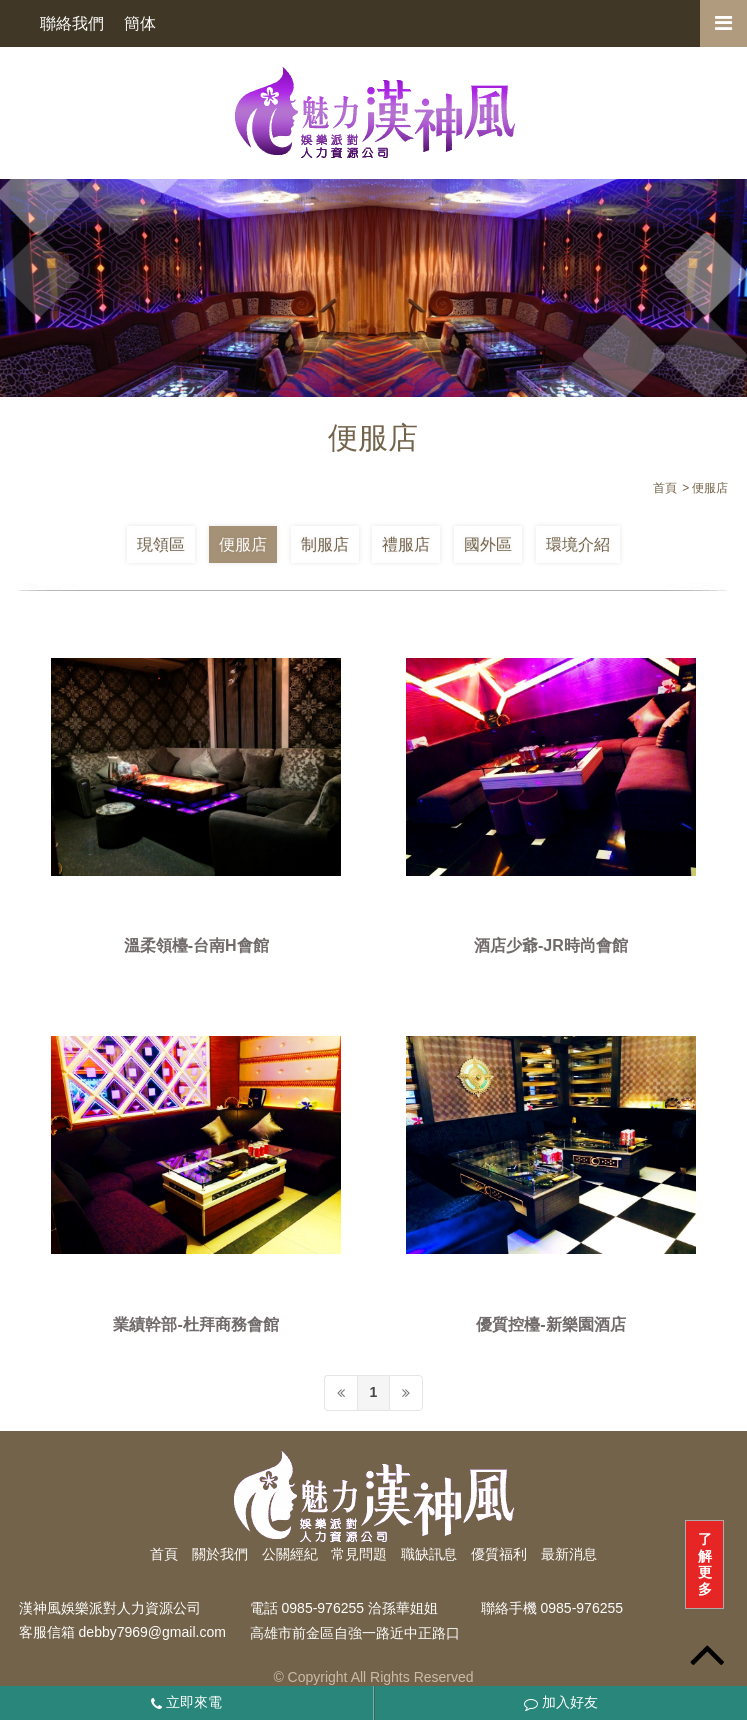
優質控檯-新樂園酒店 (550, 1324)
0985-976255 (582, 1608)
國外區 (488, 544)
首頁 (164, 1554)
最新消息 (569, 1554)
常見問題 (359, 1554)
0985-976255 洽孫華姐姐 (360, 1608)
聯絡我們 (72, 23)
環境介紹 (578, 544)
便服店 (243, 544)
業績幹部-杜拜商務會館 (195, 1324)
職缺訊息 (429, 1554)
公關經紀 (290, 1554)
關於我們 (220, 1554)
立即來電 (186, 1702)
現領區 (161, 544)
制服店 (325, 544)
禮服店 (406, 544)
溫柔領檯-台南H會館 (196, 946)
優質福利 (499, 1554)
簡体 (140, 23)
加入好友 (561, 1702)
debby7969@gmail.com (152, 1633)
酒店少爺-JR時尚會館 (551, 946)
